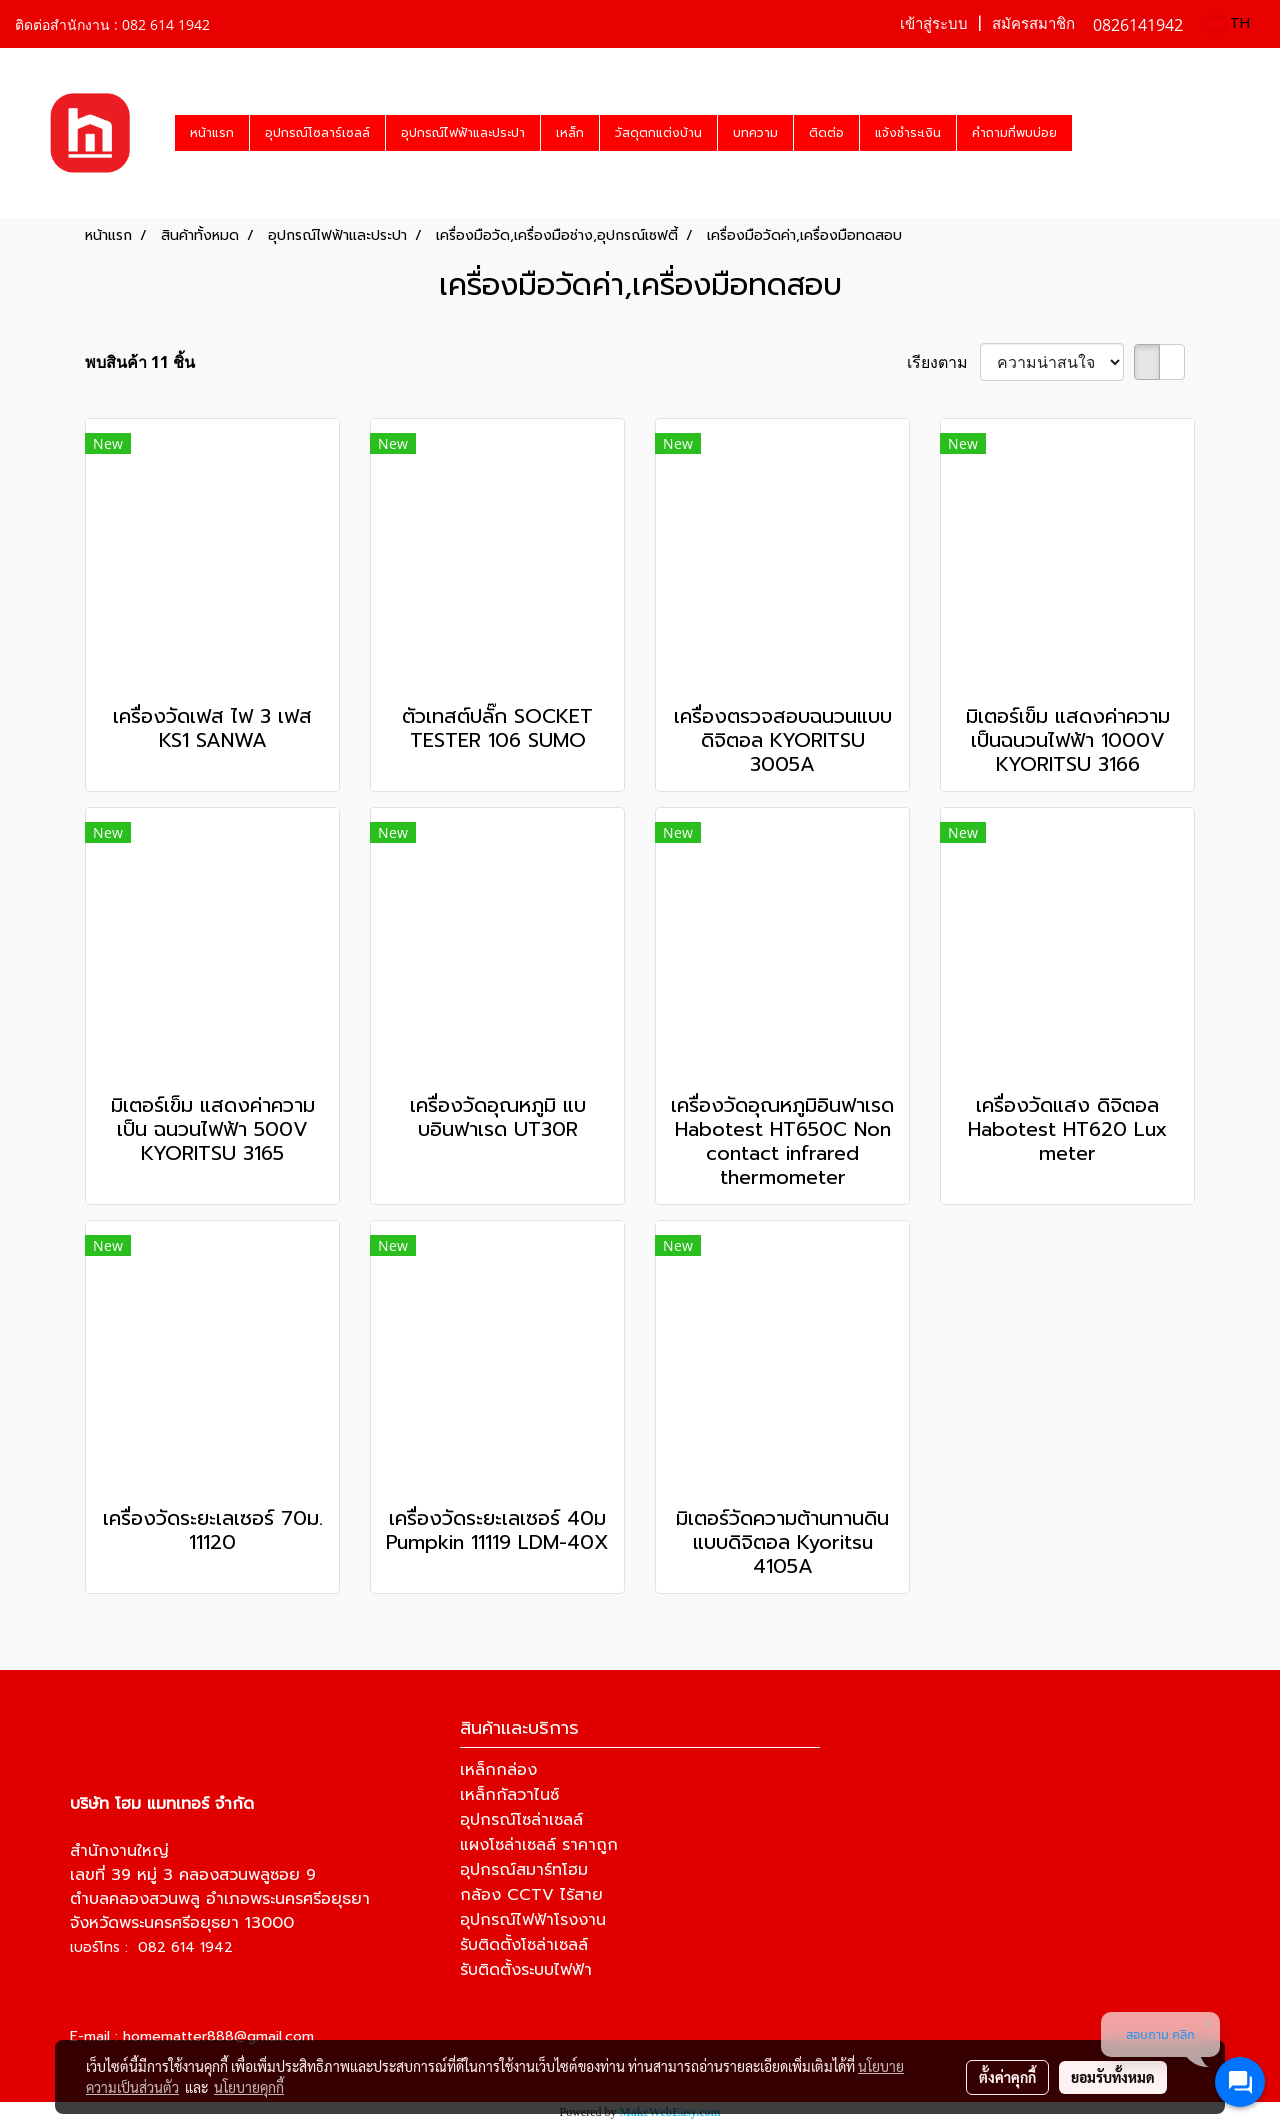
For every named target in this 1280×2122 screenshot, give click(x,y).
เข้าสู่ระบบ (934, 24)
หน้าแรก (212, 133)
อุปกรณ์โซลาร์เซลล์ (317, 133)
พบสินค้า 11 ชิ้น (140, 362)
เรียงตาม (943, 362)
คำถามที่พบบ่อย (1014, 133)
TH (1228, 23)
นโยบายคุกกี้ (249, 2087)
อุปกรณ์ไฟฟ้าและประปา (463, 133)
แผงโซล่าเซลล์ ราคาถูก (539, 1845)
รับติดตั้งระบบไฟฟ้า (526, 1970)
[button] (1090, 133)
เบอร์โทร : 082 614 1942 (151, 1947)
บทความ (755, 133)
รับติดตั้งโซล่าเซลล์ (524, 1945)
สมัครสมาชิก (1033, 24)
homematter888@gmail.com (218, 2036)
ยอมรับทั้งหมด (1113, 2077)
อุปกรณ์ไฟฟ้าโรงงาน (533, 1920)
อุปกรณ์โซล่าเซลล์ (521, 1820)
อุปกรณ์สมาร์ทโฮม (524, 1870)
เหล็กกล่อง (498, 1770)
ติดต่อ (826, 133)
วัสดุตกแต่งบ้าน (658, 133)
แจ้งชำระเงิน (908, 133)
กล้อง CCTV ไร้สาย (531, 1895)
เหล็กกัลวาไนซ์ (509, 1795)
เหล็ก (570, 133)
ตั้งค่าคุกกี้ (1007, 2077)
